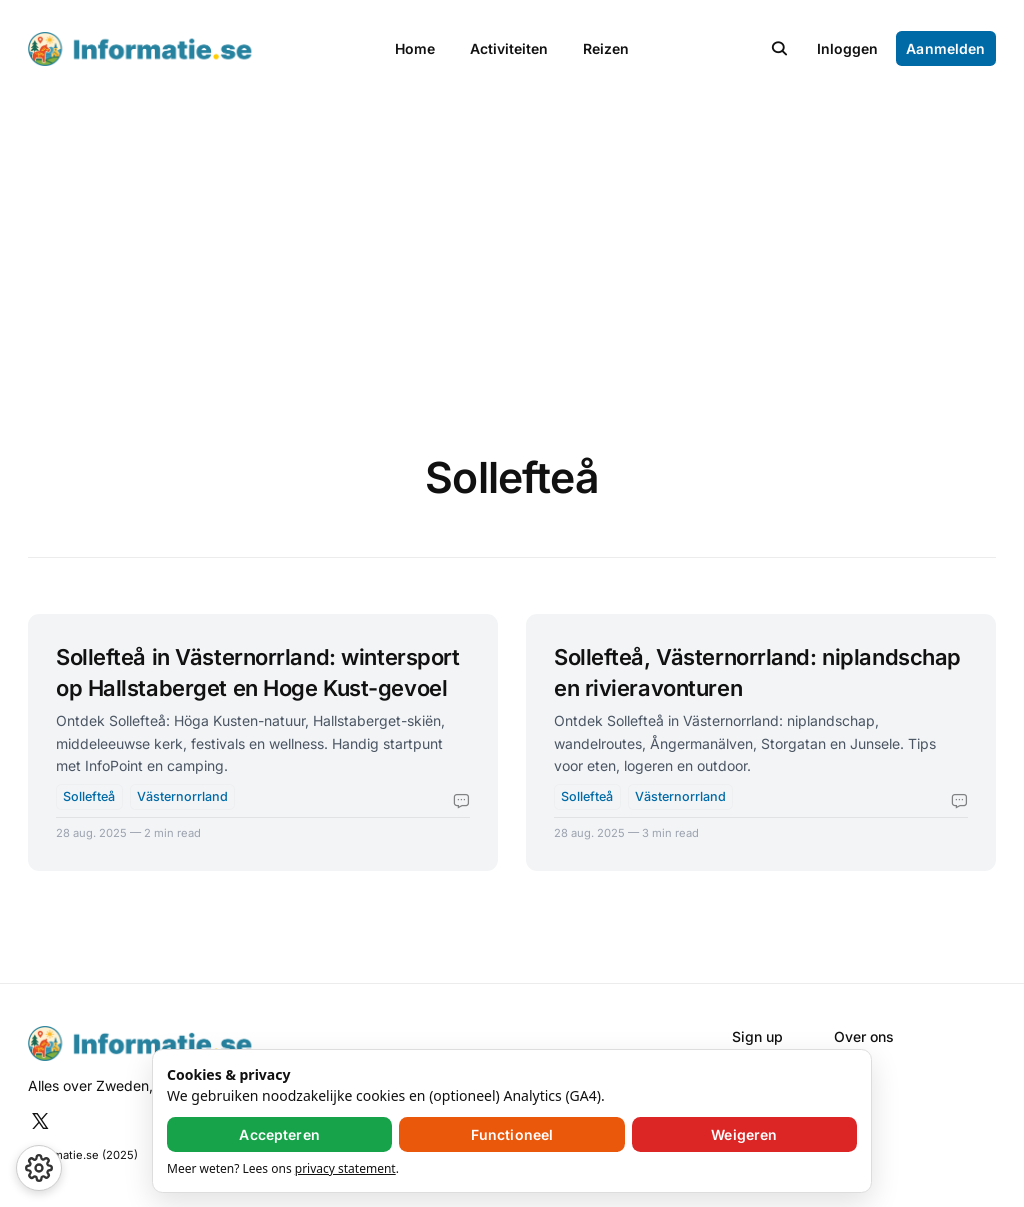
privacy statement (345, 1168)
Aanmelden (945, 48)
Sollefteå (89, 796)
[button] (779, 49)
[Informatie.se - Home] (192, 49)
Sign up (757, 1036)
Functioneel (512, 1134)
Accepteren (279, 1134)
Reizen (606, 48)
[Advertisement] (512, 248)
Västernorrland (182, 796)
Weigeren (744, 1134)
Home (415, 48)
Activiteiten (509, 48)
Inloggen (847, 48)
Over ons (864, 1036)
